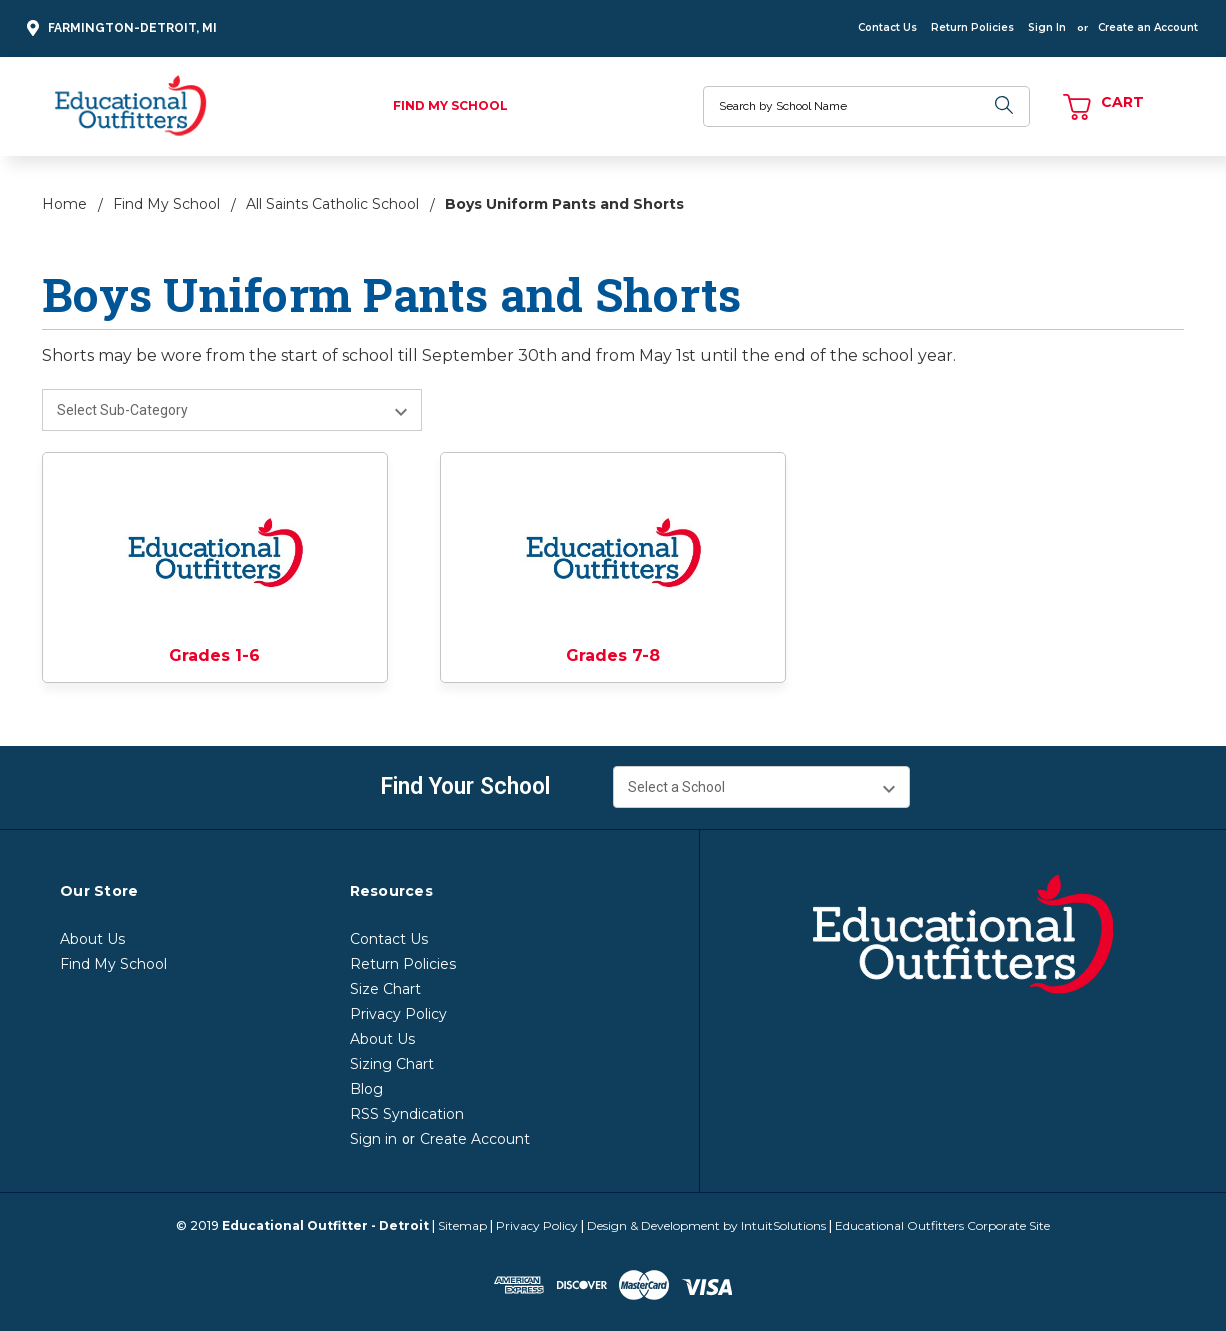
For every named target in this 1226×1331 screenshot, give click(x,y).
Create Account (475, 1139)
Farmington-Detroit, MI (119, 28)
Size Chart (385, 989)
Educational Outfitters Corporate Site (942, 1225)
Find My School (450, 105)
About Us (92, 939)
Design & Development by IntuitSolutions (706, 1225)
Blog (366, 1089)
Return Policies (972, 27)
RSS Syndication (407, 1114)
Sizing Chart (392, 1064)
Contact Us (887, 27)
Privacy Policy (398, 1014)
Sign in (373, 1139)
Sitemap (462, 1225)
